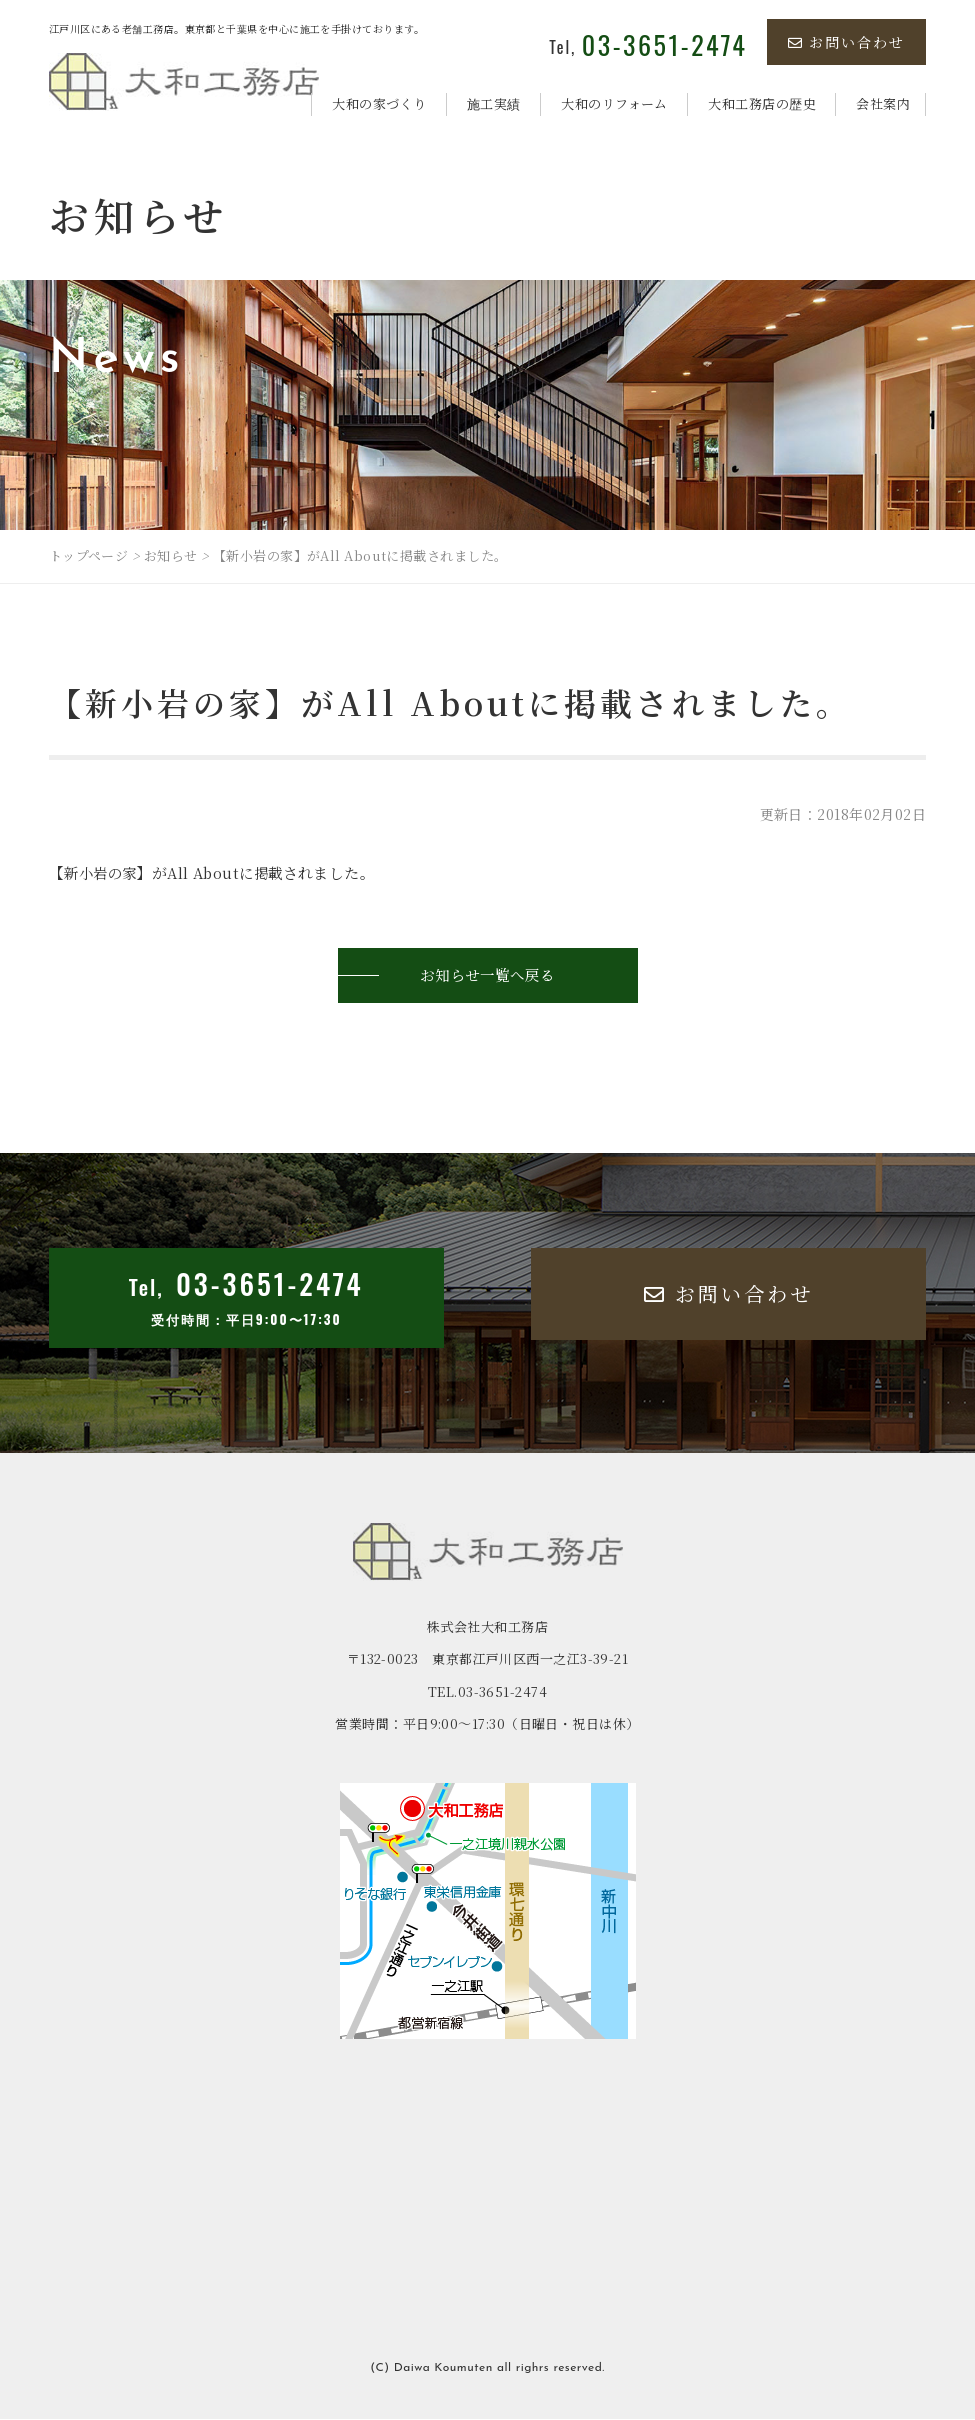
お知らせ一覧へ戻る (488, 975)
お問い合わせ (846, 42)
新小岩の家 (102, 872)
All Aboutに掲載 (232, 872)
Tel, (648, 47)
